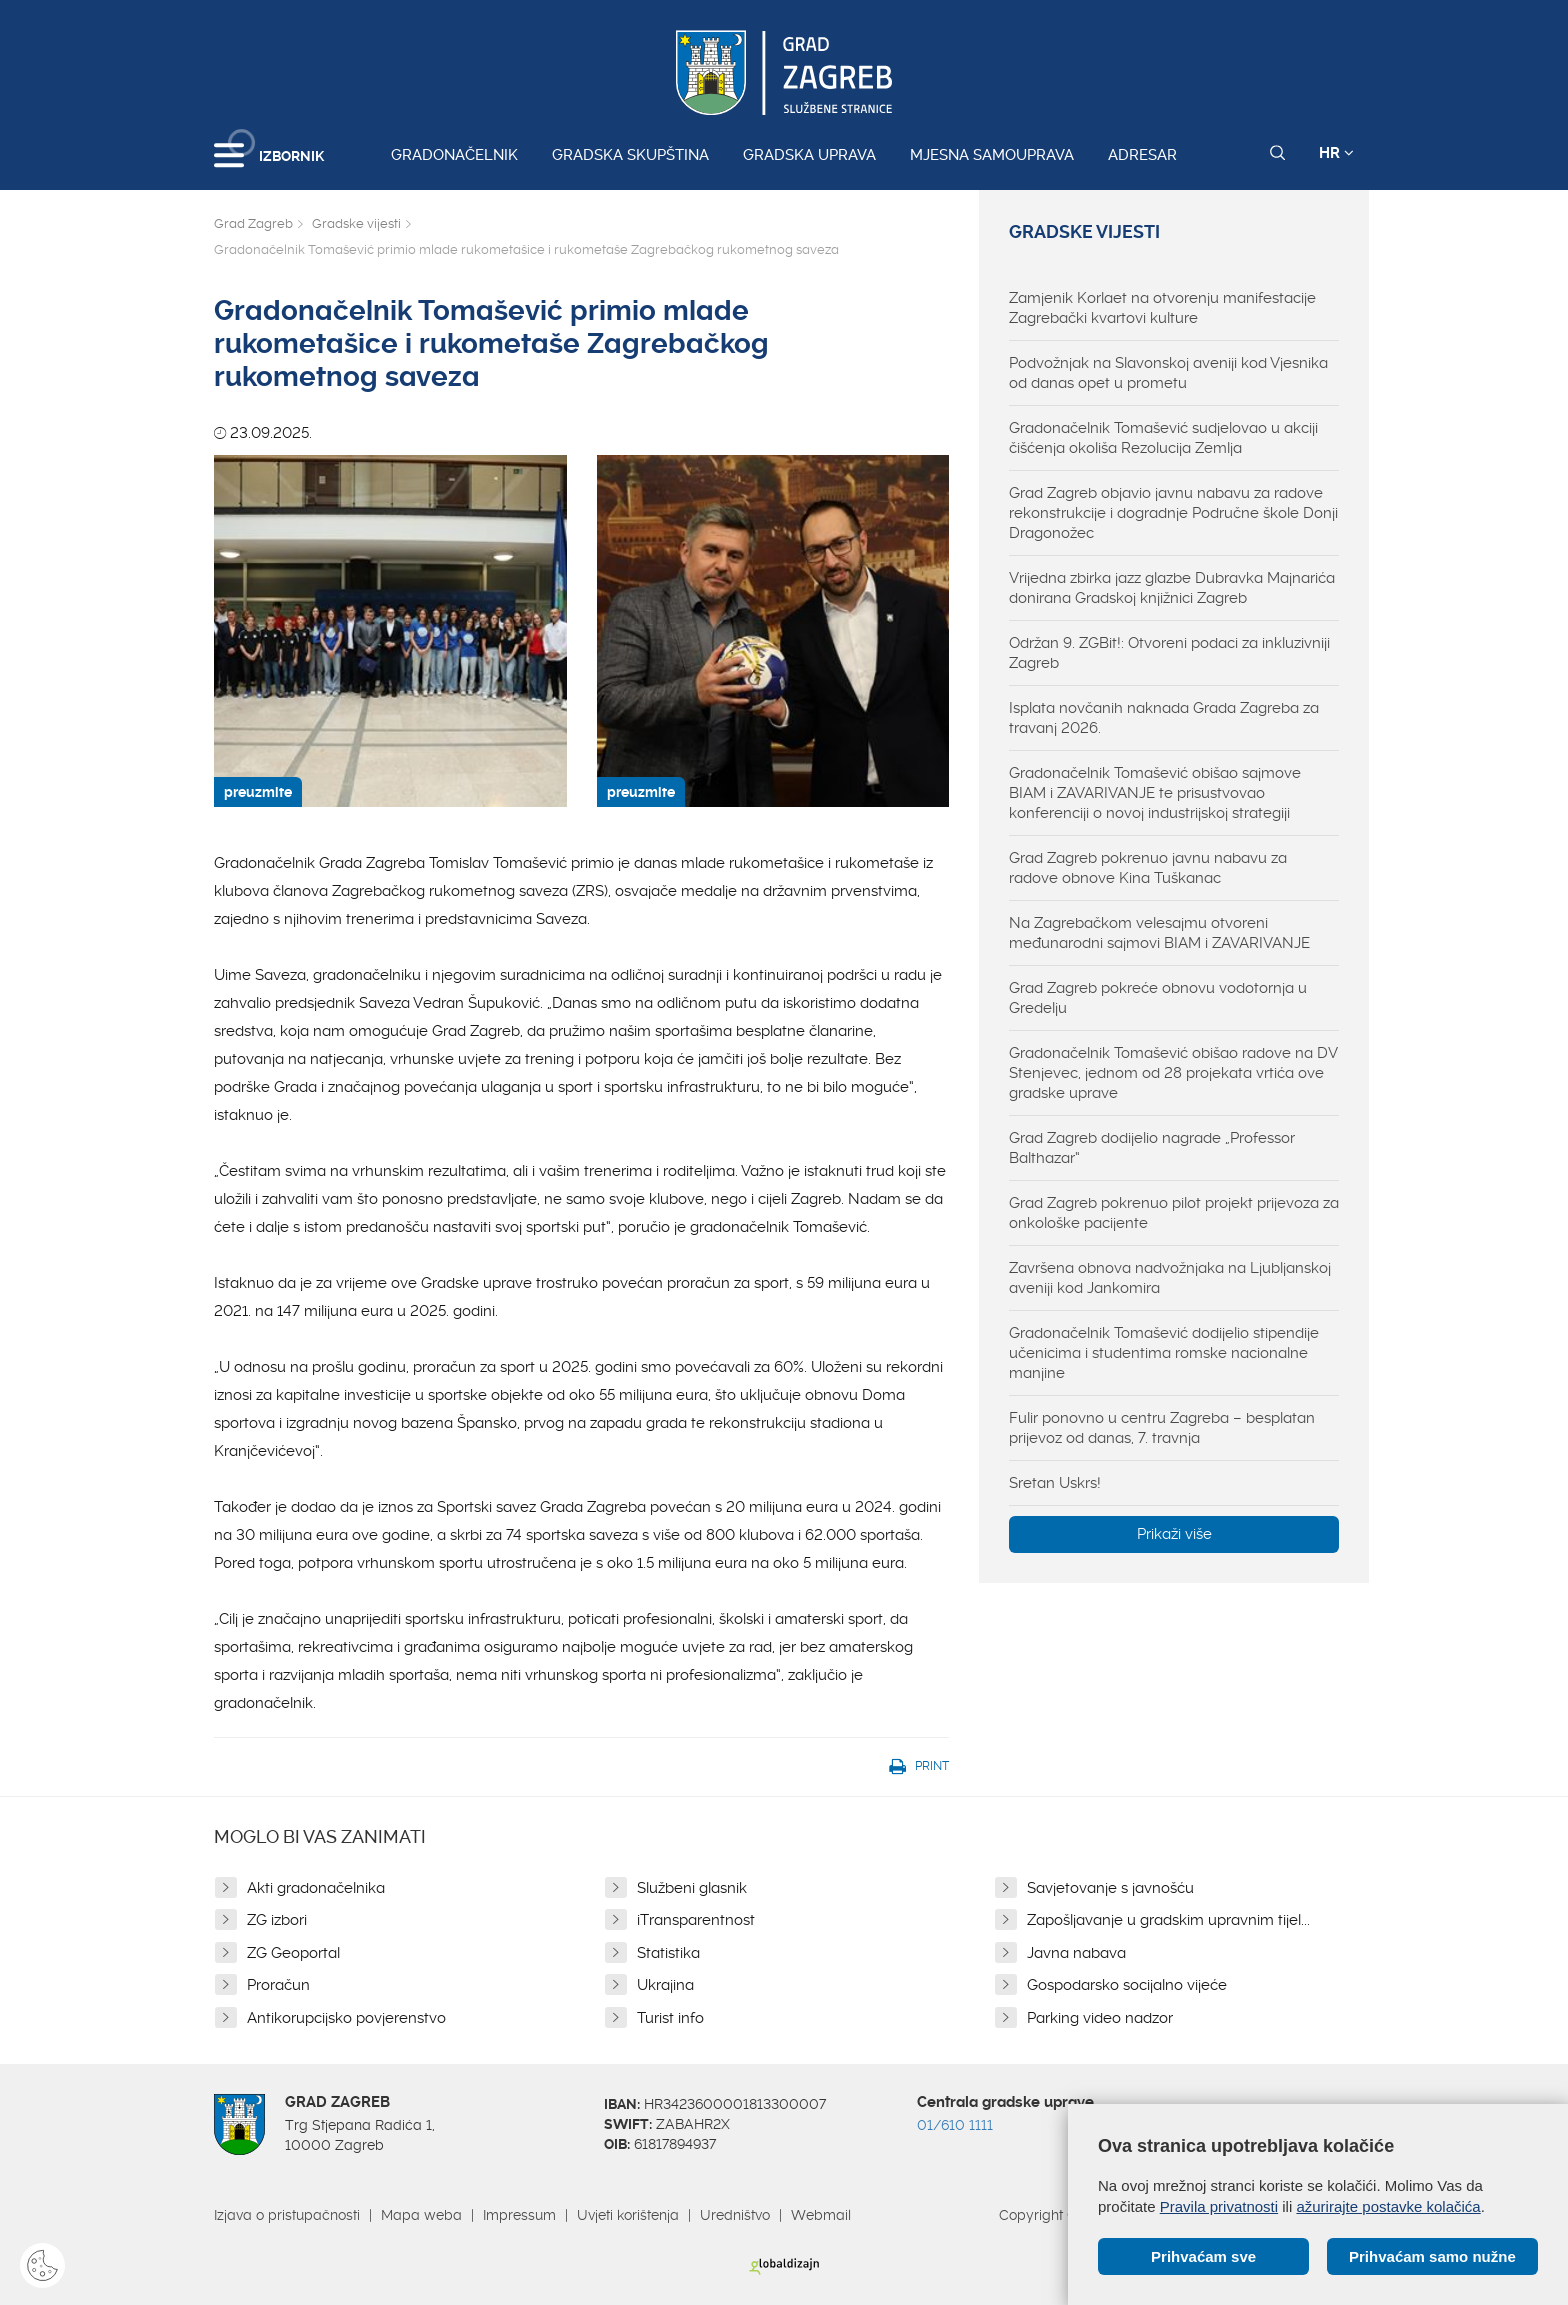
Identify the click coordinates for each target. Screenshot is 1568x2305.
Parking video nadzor (1100, 2018)
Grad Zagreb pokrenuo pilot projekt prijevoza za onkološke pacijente (1174, 1213)
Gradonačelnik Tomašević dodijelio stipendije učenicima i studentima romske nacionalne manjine (1164, 1353)
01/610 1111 (955, 2125)
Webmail (821, 2215)
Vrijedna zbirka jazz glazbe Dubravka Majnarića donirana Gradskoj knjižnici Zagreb (1172, 588)
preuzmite (258, 792)
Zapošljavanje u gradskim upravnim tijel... (1168, 1920)
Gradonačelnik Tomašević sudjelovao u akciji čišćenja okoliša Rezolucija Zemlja (1163, 438)
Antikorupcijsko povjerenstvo (346, 2018)
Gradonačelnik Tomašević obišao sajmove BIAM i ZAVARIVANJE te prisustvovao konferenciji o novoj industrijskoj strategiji (1155, 793)
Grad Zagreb (253, 223)
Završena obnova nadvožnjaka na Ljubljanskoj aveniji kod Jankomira (1170, 1278)
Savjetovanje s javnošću (1110, 1888)
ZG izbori (277, 1920)
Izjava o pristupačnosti (287, 2215)
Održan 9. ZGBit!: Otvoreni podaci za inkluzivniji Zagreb (1169, 653)
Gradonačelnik (454, 155)
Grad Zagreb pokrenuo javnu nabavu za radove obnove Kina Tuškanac (1148, 868)
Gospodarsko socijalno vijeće (1127, 1985)
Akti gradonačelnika (316, 1888)
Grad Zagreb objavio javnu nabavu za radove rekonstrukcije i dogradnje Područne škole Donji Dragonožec (1173, 513)
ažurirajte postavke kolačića (1388, 2206)
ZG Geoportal (293, 1953)
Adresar (1142, 155)
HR (1336, 153)
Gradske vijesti (356, 223)
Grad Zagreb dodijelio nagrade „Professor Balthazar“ (1152, 1148)
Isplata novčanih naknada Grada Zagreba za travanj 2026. (1164, 718)
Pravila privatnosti (1219, 2206)
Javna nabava (1076, 1953)
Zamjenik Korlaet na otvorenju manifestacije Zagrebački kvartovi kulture (1162, 308)
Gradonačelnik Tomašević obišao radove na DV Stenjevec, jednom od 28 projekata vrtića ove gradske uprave (1173, 1073)
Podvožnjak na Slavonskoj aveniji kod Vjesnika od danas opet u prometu (1168, 373)
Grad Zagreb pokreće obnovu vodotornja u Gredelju (1158, 998)
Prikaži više (1174, 1534)
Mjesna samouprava (992, 155)
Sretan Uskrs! (1055, 1483)
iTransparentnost (696, 1920)
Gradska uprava (809, 155)
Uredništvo (735, 2215)
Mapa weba (421, 2215)
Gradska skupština (630, 155)
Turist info (670, 2018)
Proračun (278, 1985)
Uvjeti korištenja (628, 2215)
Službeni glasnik (692, 1888)
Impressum (519, 2215)
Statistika (668, 1953)
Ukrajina (665, 1985)
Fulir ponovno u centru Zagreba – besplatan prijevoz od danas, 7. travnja (1162, 1428)
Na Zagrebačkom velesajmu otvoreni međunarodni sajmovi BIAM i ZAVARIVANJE (1159, 933)
